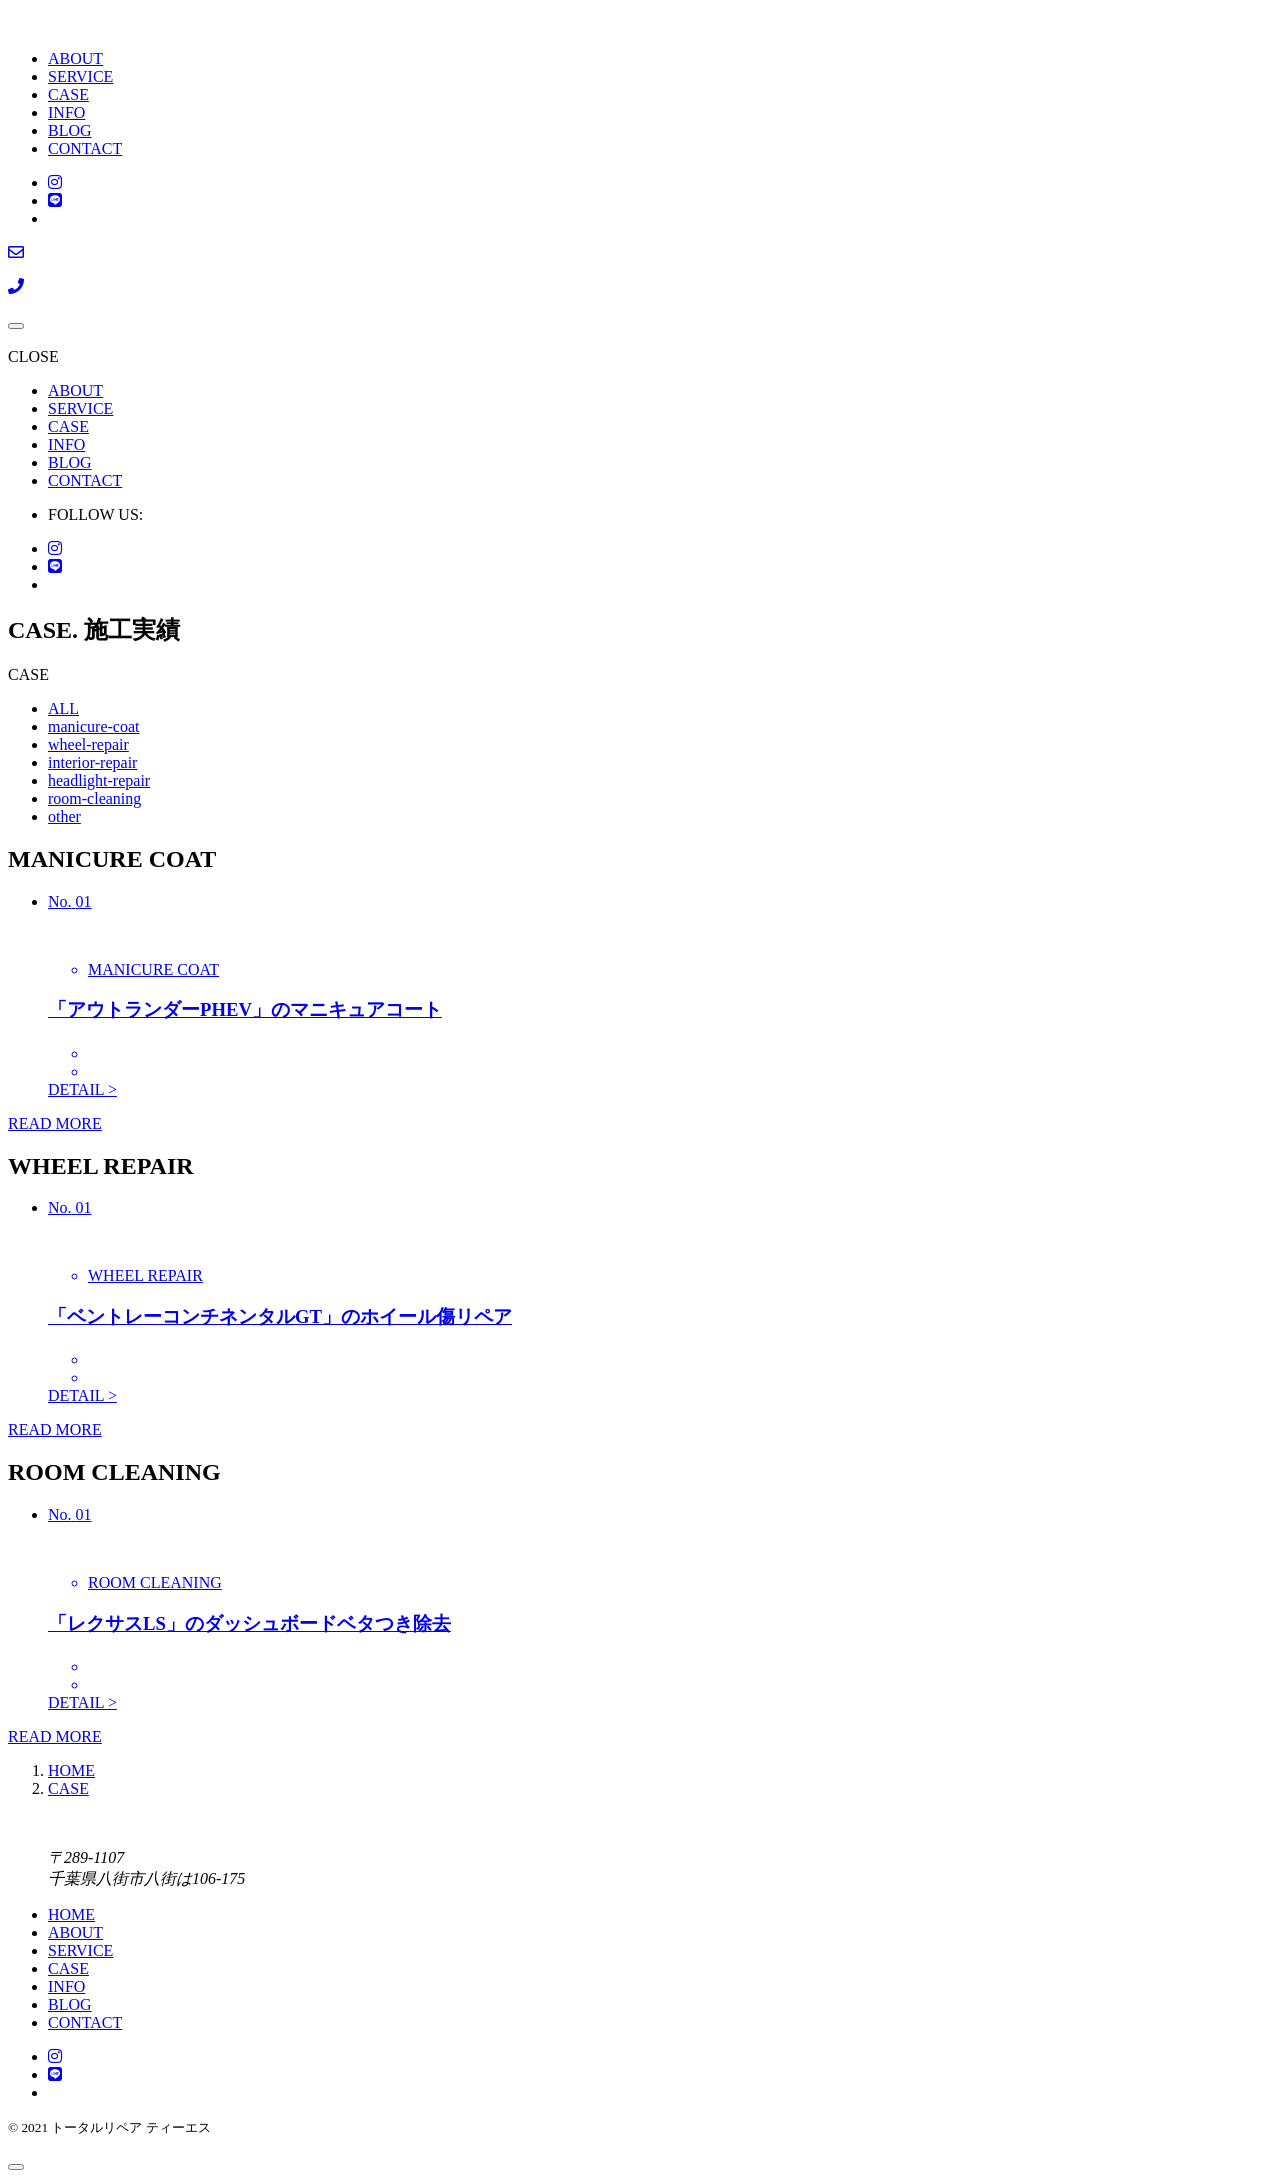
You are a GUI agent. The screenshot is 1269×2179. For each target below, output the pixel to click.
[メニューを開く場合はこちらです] (16, 326)
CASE (68, 94)
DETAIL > (82, 1089)
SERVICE (80, 76)
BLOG (70, 130)
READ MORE (55, 1123)
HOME (71, 1914)
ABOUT (75, 58)
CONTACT (85, 148)
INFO (66, 112)
